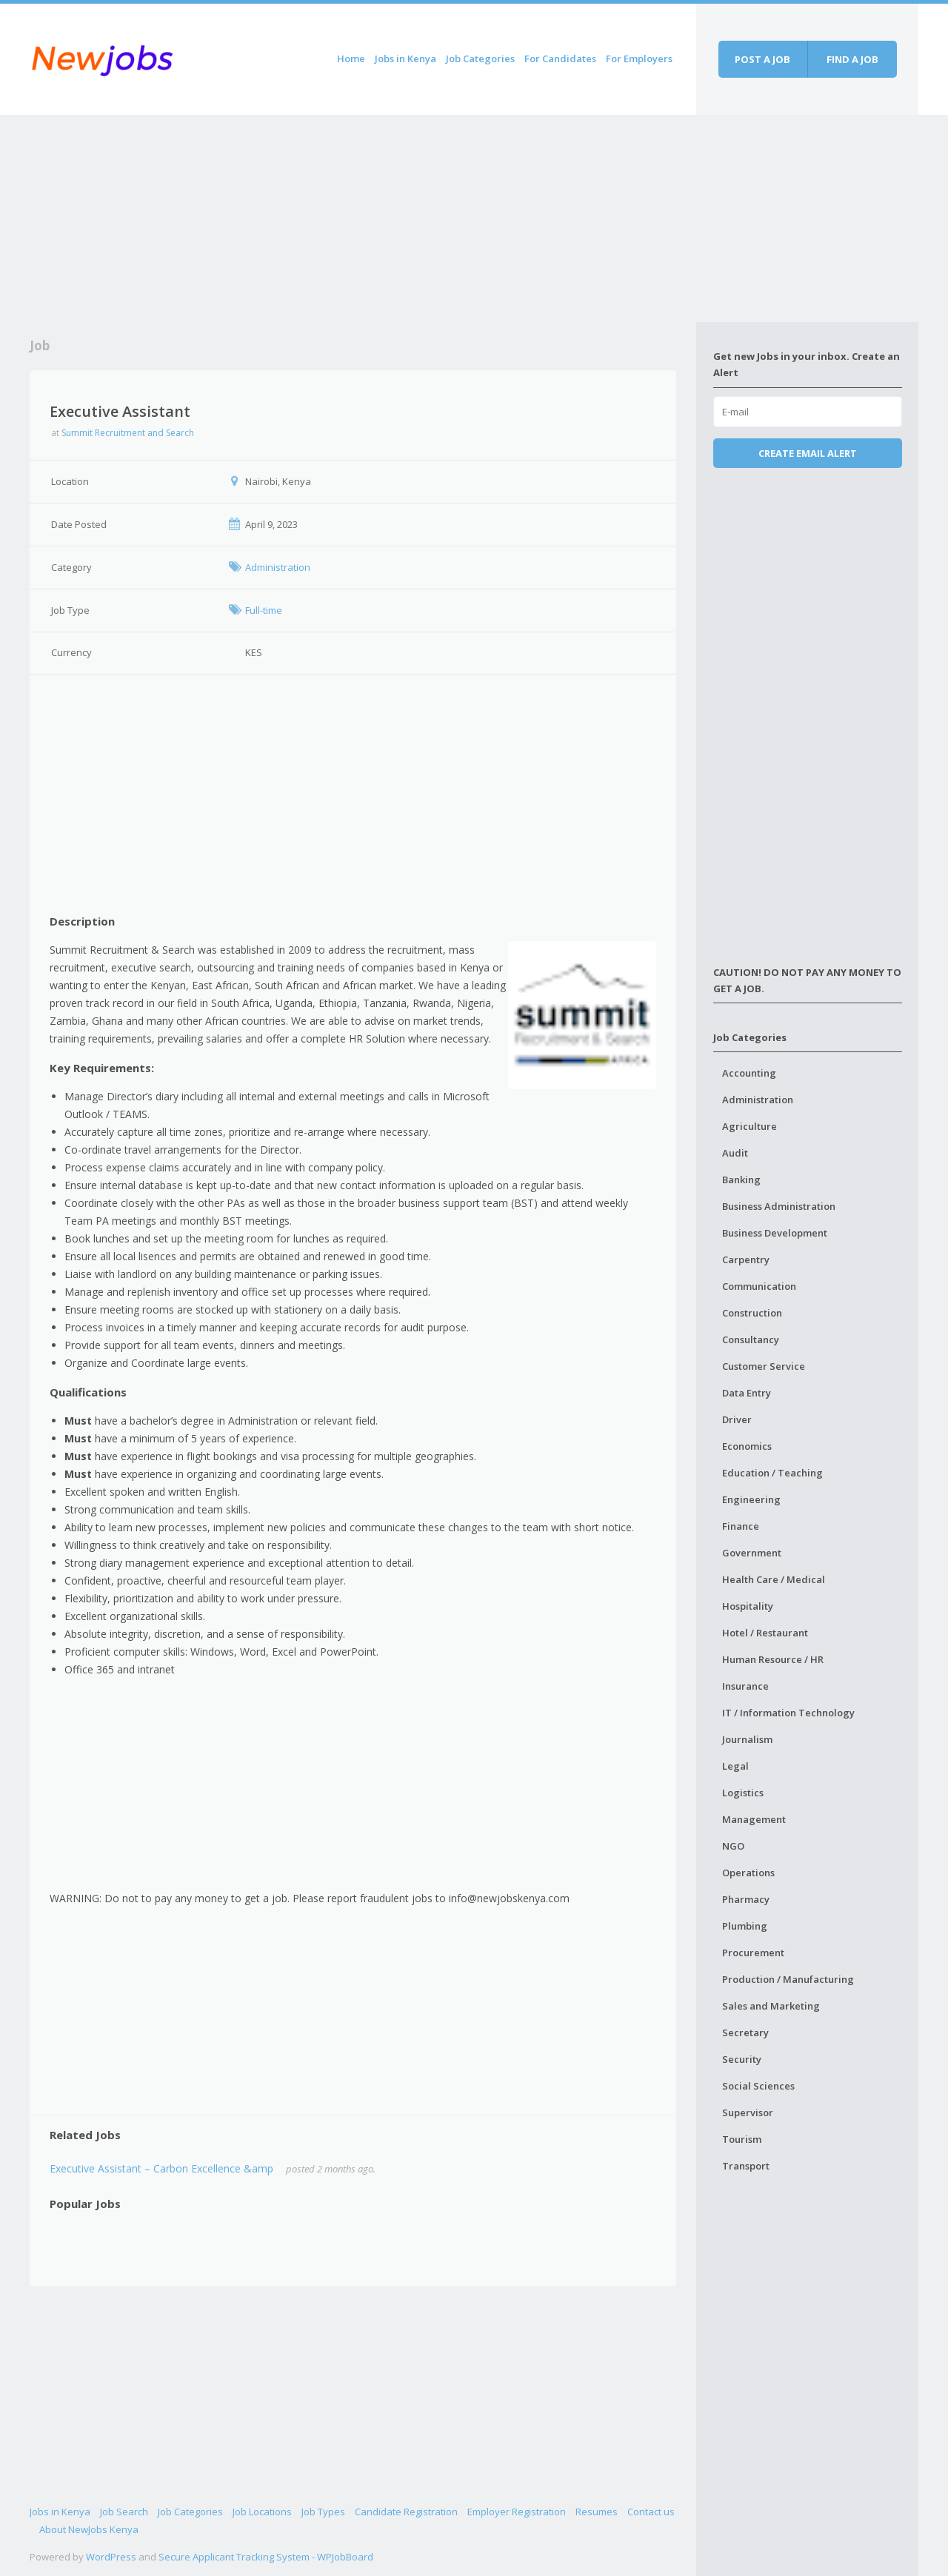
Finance (740, 1526)
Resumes (596, 2511)
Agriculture (749, 1126)
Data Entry (746, 1392)
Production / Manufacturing (788, 1979)
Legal (735, 1766)
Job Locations (262, 2511)
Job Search (124, 2511)
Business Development (774, 1233)
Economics (747, 1446)
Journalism (747, 1739)
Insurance (745, 1686)
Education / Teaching (772, 1472)
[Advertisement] (363, 218)
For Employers (639, 58)
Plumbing (744, 1926)
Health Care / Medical (773, 1579)
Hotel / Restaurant (765, 1632)
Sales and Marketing (771, 2006)
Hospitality (747, 1606)
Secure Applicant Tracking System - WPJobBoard (265, 2556)
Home (351, 58)
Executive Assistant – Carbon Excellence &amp (161, 2168)
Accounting (749, 1073)
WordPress (111, 2556)
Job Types (323, 2511)
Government (751, 1552)
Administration (757, 1099)
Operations (748, 1872)
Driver (737, 1419)
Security (741, 2059)
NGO (733, 1846)
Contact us (651, 2511)
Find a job (852, 59)
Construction (752, 1312)
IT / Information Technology (788, 1712)
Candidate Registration (406, 2511)
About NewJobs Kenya (88, 2529)
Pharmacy (746, 1899)
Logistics (743, 1792)
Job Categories (480, 58)
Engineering (751, 1499)
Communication (759, 1286)
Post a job (762, 59)
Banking (741, 1179)
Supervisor (747, 2112)
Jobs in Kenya (405, 58)
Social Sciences (758, 2085)
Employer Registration (516, 2511)
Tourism (741, 2139)
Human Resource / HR (773, 1659)
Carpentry (746, 1259)
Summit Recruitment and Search (127, 432)
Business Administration (778, 1206)
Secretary (745, 2032)
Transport (746, 2165)
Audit (735, 1153)
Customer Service (763, 1366)
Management (754, 1819)
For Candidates (560, 58)
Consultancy (750, 1339)
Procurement (753, 1952)
